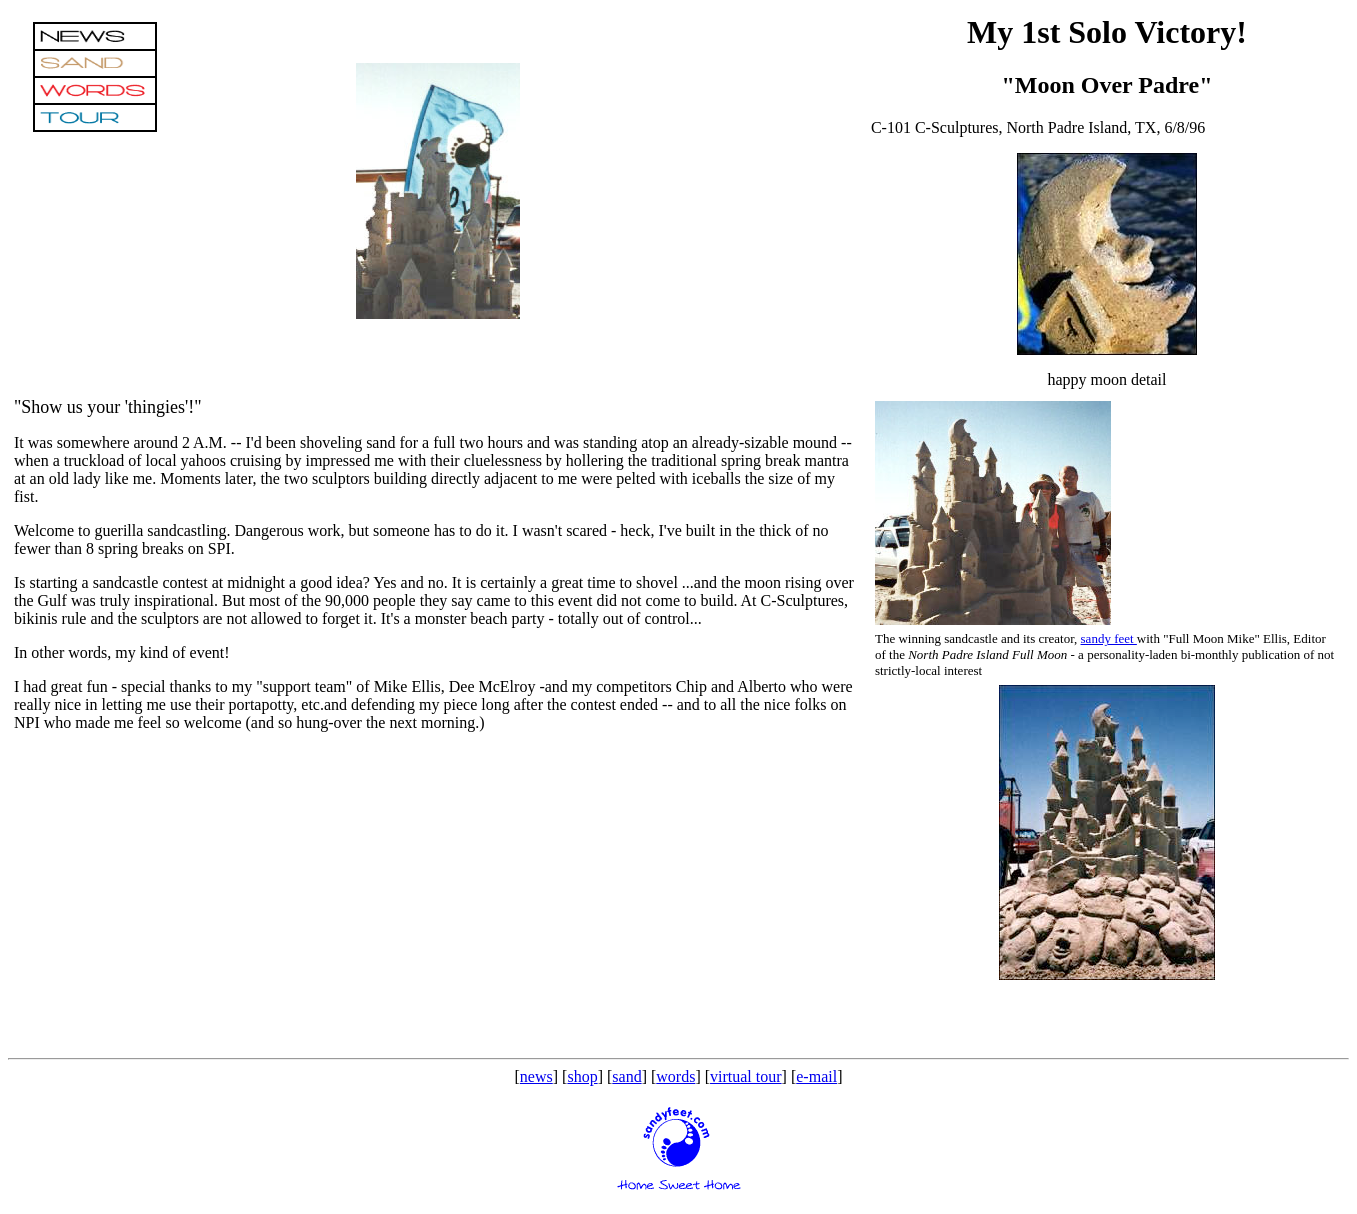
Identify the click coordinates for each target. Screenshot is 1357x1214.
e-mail (816, 1076)
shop (582, 1076)
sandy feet (1109, 638)
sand (626, 1076)
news (536, 1076)
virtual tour (746, 1076)
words (675, 1076)
